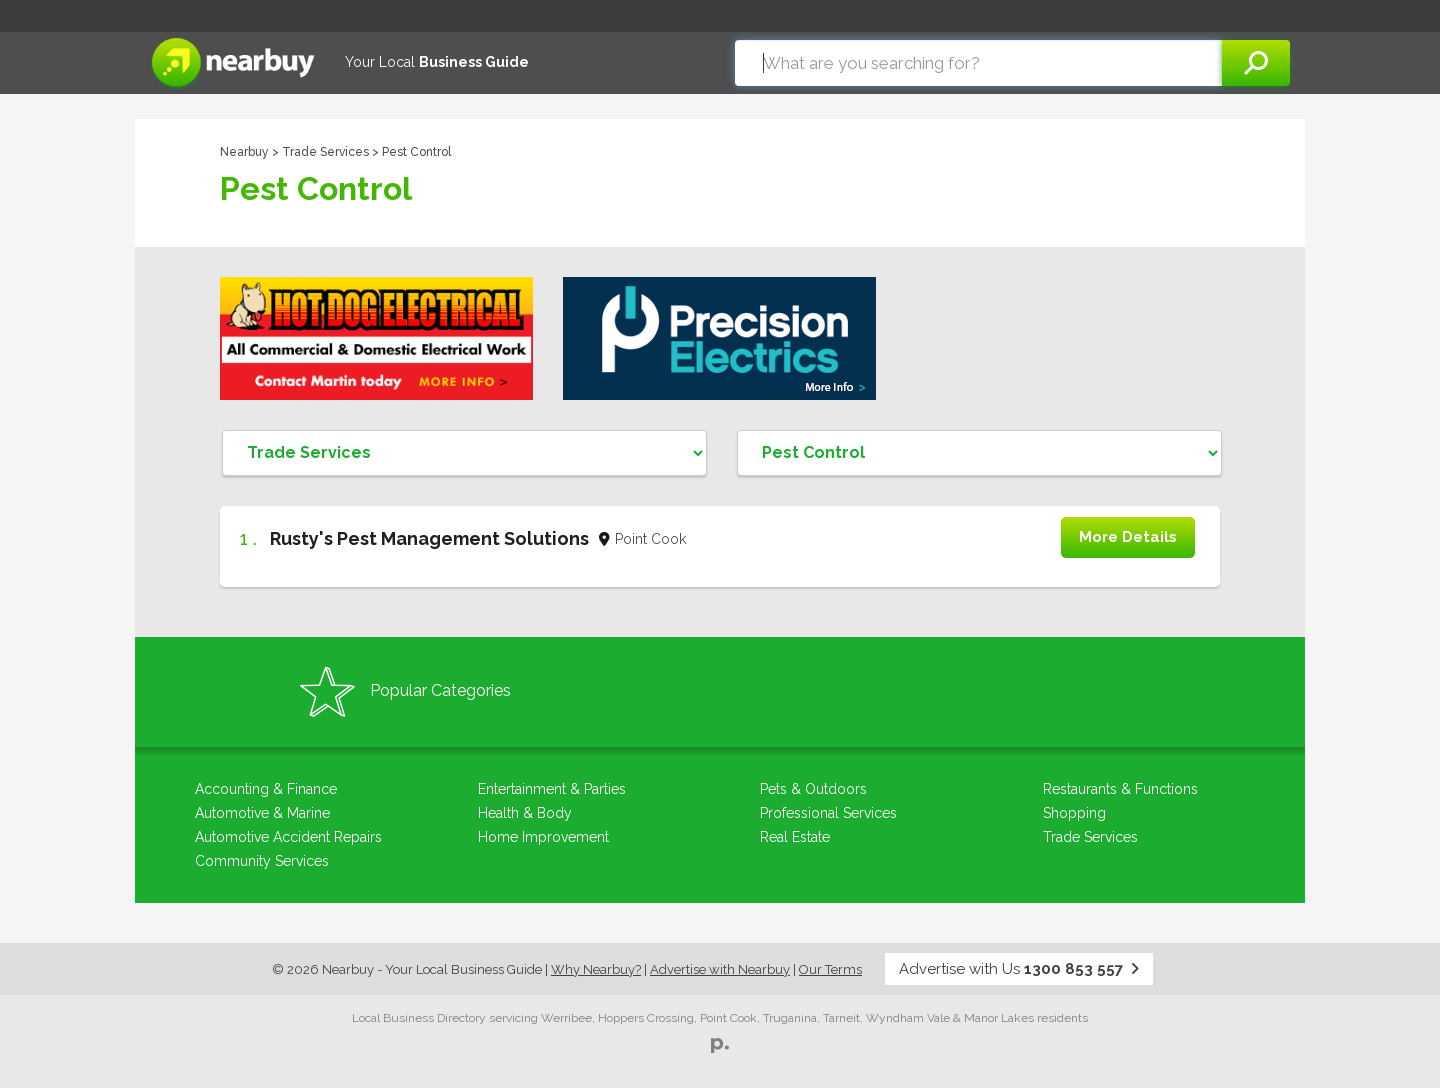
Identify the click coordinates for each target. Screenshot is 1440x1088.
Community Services (262, 861)
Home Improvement (543, 837)
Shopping (1074, 813)
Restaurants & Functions (1120, 789)
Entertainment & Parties (552, 789)
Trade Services (325, 152)
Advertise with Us (1019, 969)
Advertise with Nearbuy (720, 969)
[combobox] (978, 63)
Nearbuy (244, 152)
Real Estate (795, 837)
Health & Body (525, 813)
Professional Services (828, 813)
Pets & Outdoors (813, 789)
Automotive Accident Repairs (288, 837)
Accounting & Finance (266, 789)
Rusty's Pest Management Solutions (429, 538)
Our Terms (830, 969)
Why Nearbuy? (596, 969)
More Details (1128, 537)
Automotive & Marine (262, 813)
